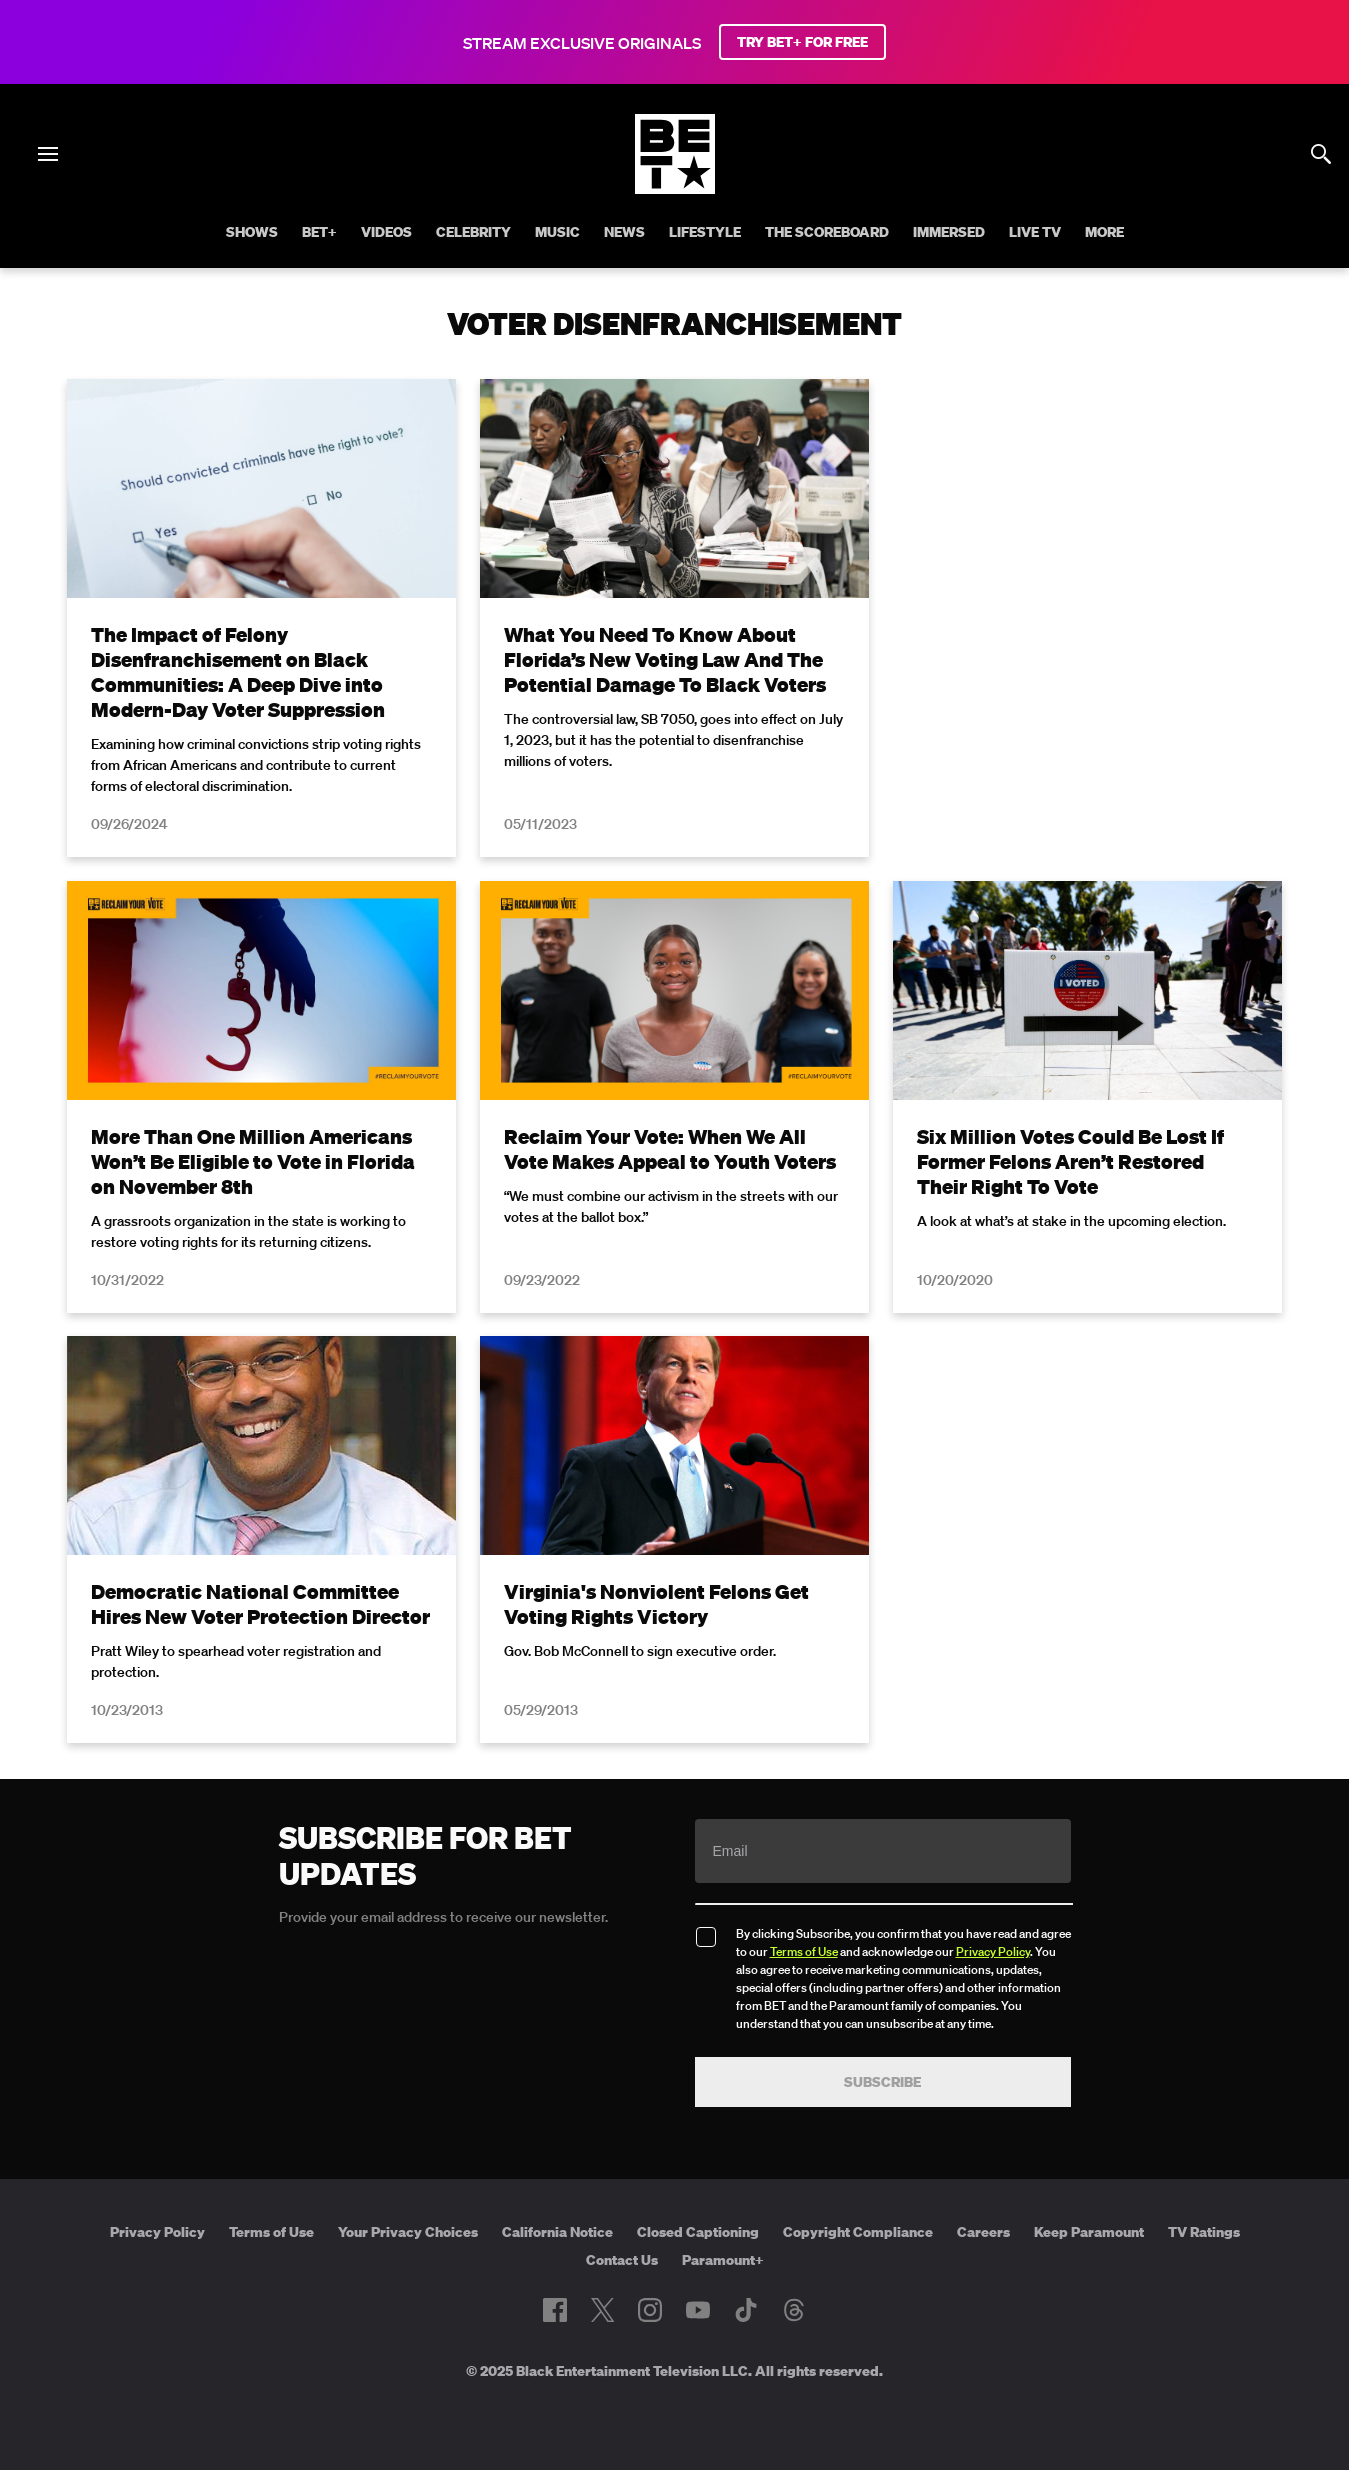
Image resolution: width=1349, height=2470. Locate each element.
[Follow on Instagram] (650, 2310)
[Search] (1321, 154)
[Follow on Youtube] (698, 2310)
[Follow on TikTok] (746, 2310)
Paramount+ (723, 2260)
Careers (983, 2232)
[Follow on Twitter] (602, 2310)
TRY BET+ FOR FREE (802, 42)
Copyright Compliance (858, 2232)
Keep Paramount (1089, 2232)
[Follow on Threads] (794, 2310)
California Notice (557, 2232)
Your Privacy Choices (408, 2232)
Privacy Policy (993, 1951)
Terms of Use (804, 1951)
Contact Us (622, 2260)
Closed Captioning (698, 2232)
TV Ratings (1204, 2232)
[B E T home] (675, 188)
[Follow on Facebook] (555, 2310)
